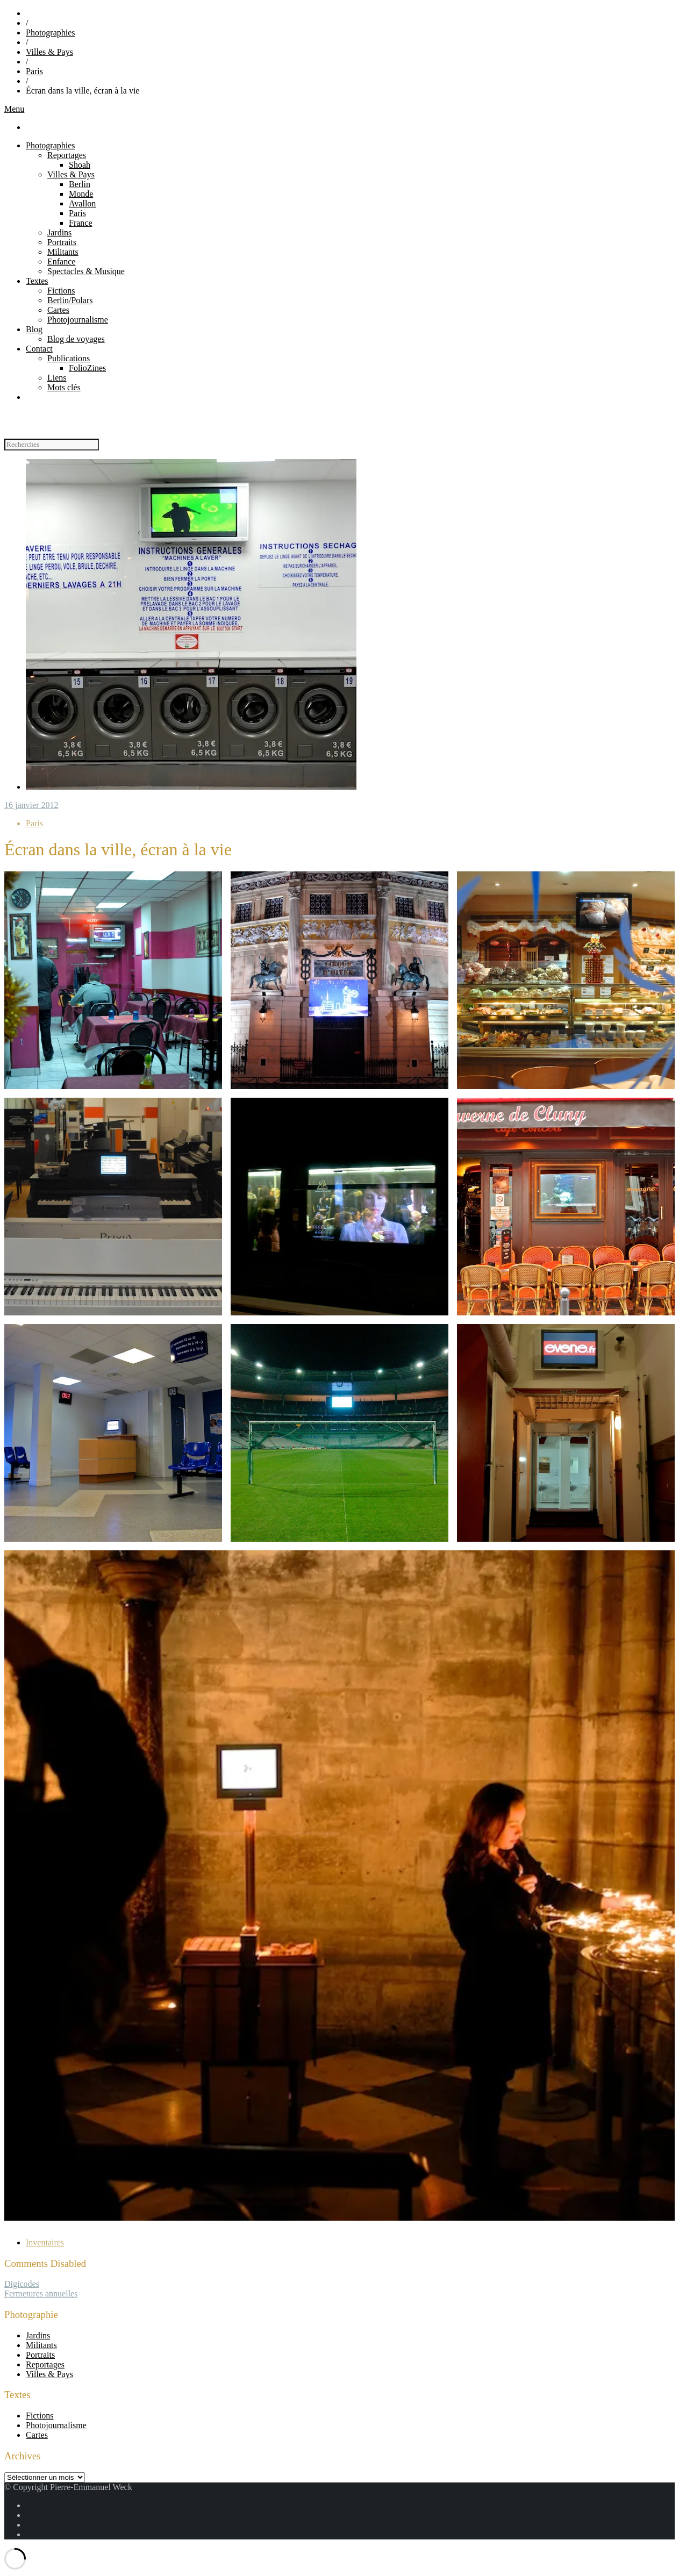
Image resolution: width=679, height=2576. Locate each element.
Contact (39, 348)
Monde (81, 193)
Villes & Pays (49, 51)
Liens (57, 377)
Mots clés (64, 387)
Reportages (66, 155)
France (80, 222)
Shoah (79, 164)
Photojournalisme (77, 319)
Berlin (79, 184)
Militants (62, 251)
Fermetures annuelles (40, 2293)
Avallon (82, 203)
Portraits (61, 242)
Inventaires (45, 2242)
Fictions (61, 290)
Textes (37, 280)
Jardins (59, 232)
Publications (68, 358)
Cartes (58, 309)
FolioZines (87, 368)
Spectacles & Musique (86, 271)
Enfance (61, 261)
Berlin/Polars (69, 300)
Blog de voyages (76, 339)
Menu (14, 108)
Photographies (50, 32)
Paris (34, 71)
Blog (34, 329)
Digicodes (21, 2283)
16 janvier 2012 (31, 805)
